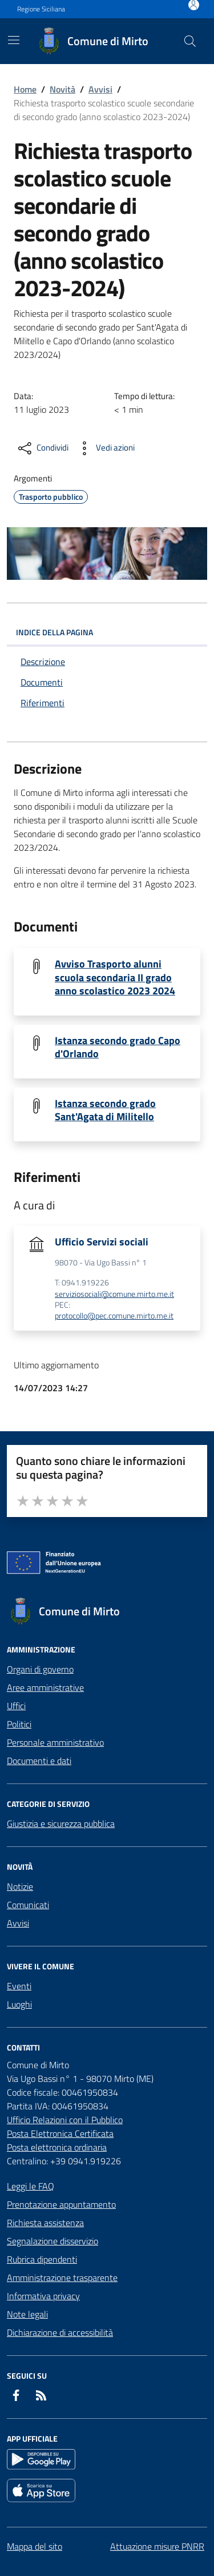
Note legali (27, 2314)
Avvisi (100, 89)
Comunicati (28, 1905)
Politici (19, 1724)
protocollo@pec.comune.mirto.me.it (114, 1316)
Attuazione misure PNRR (157, 2546)
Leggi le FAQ (30, 2186)
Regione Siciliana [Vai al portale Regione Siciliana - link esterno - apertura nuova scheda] (41, 9)
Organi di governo (40, 1669)
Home (25, 89)
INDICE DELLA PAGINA (107, 632)
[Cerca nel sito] (190, 41)
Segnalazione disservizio (52, 2241)
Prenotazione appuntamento (61, 2204)
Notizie (20, 1886)
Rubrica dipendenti (42, 2259)
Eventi (19, 1986)
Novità (62, 89)
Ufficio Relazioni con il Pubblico (65, 2120)
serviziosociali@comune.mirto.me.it (114, 1294)
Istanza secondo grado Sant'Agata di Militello (105, 1110)
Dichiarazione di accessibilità (60, 2332)
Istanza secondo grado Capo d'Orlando (117, 1047)
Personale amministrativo (55, 1742)
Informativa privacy (43, 2296)
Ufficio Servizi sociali (101, 1241)
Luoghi (19, 2004)
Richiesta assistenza (45, 2222)
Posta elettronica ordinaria (57, 2147)
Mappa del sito (34, 2546)
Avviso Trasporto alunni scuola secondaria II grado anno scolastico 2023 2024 (115, 977)
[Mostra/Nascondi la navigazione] (14, 40)
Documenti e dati (39, 1760)
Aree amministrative (45, 1687)
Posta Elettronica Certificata (60, 2133)
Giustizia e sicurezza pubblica (61, 1823)
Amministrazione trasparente (62, 2277)
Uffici (16, 1706)
